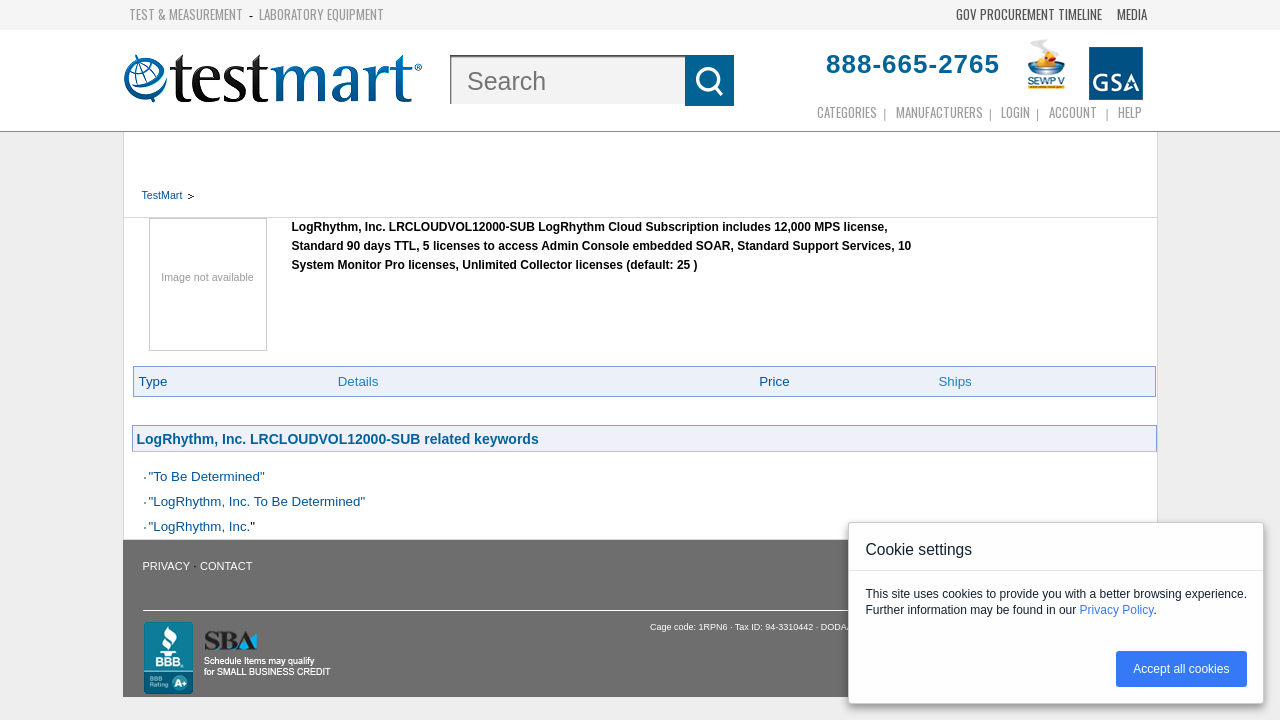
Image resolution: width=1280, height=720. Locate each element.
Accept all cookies (1181, 669)
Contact (226, 566)
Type (153, 381)
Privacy (166, 566)
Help (1130, 112)
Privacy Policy (1117, 610)
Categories (847, 112)
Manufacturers (939, 112)
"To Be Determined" (207, 476)
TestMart (162, 195)
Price (774, 381)
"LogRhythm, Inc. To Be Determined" (257, 501)
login (1015, 112)
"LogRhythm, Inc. (200, 526)
